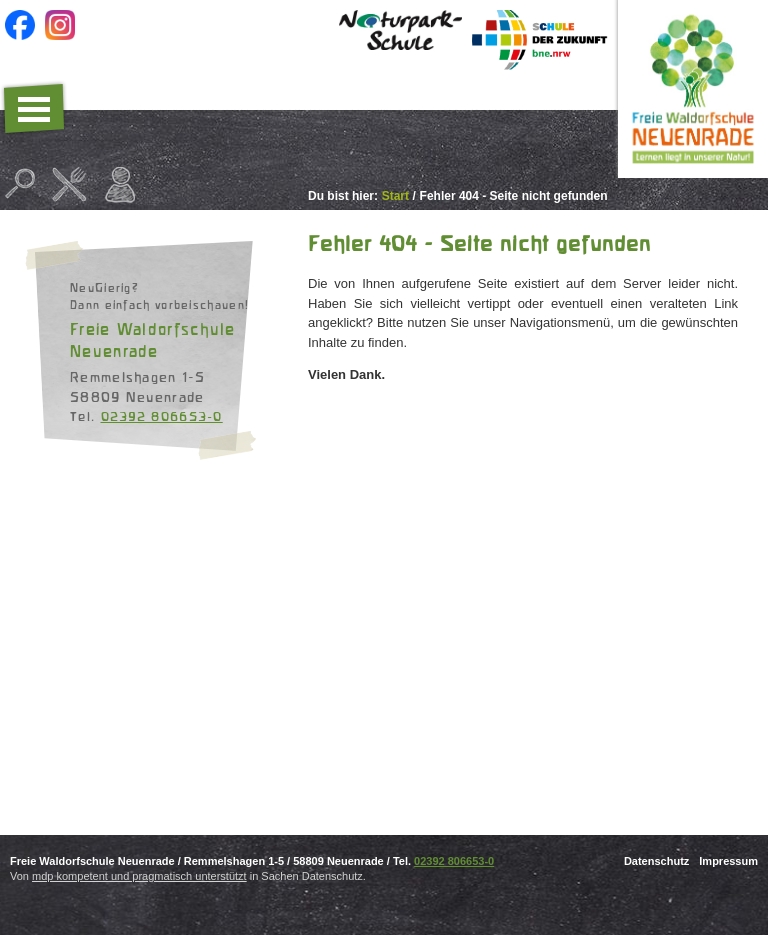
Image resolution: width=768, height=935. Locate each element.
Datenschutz (656, 861)
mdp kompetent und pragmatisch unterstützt (139, 876)
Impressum (728, 861)
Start (395, 196)
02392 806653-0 (162, 416)
